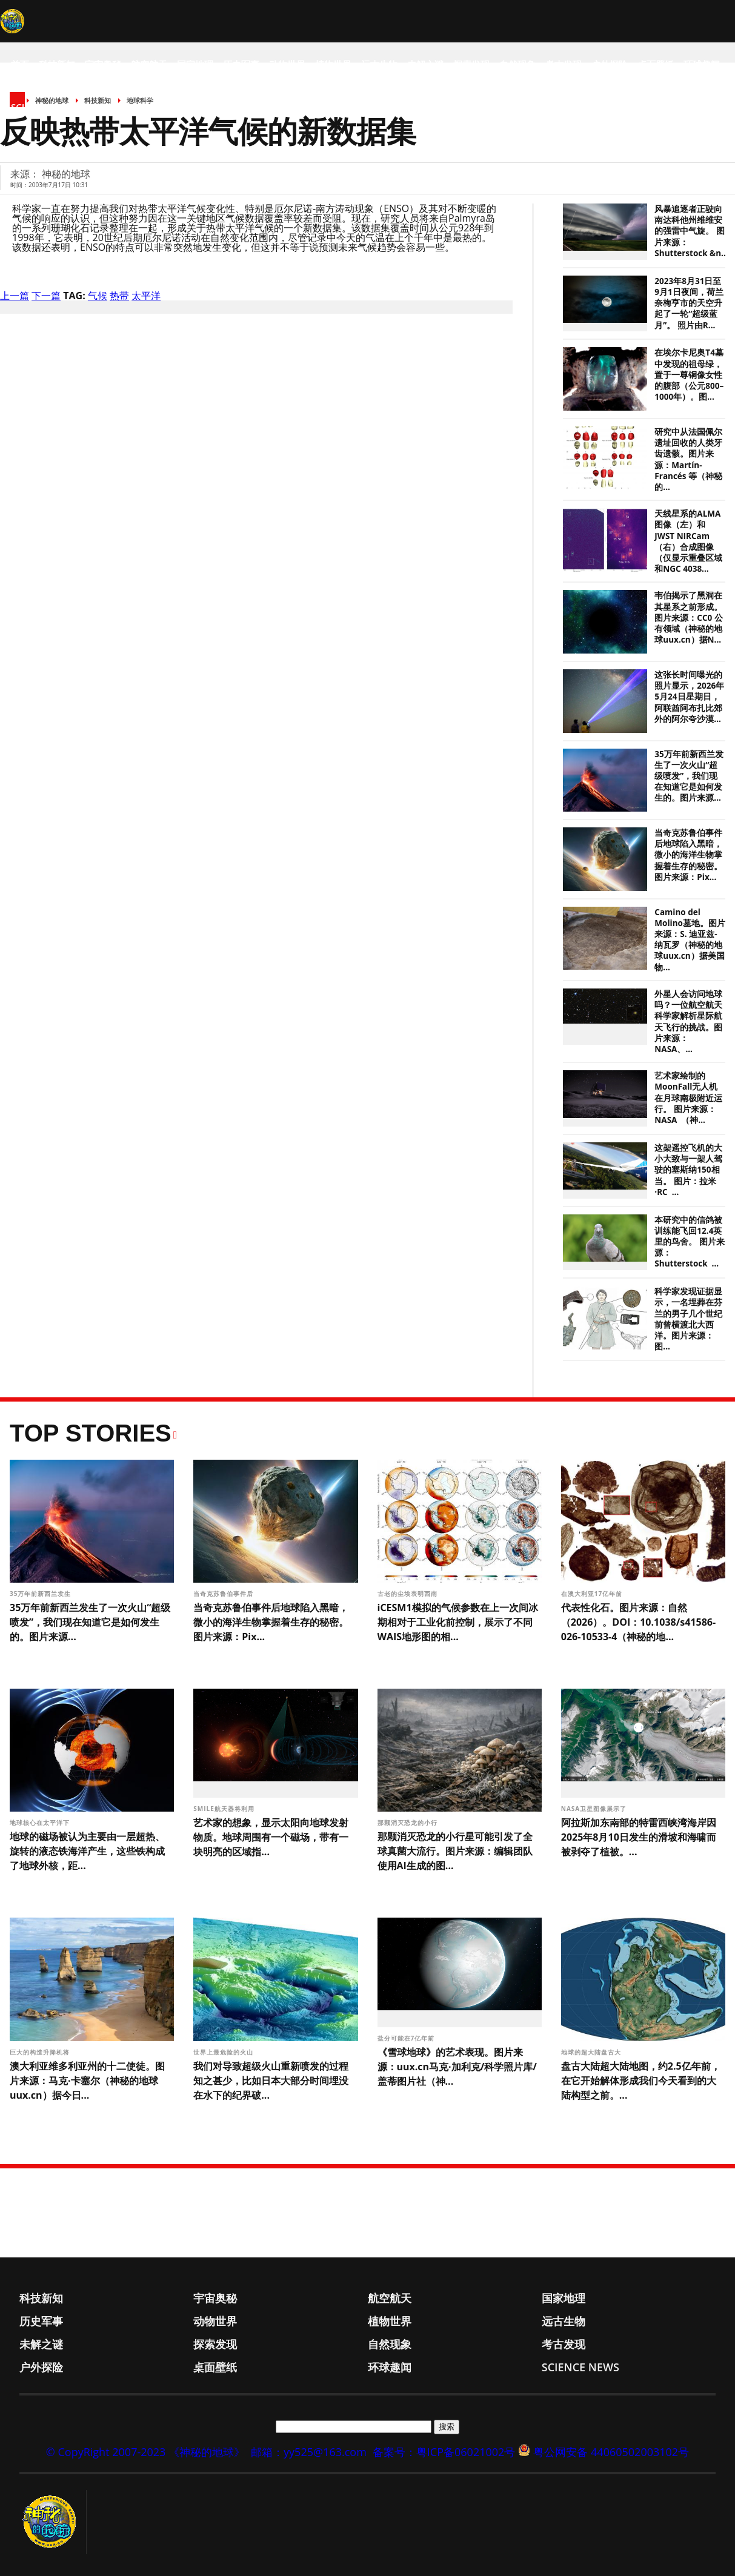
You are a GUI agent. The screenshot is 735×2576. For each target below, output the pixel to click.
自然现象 (517, 64)
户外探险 (609, 64)
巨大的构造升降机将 (41, 2052)
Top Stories (90, 1433)
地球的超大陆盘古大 (592, 2052)
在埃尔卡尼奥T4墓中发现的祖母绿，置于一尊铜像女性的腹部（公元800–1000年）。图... (688, 374)
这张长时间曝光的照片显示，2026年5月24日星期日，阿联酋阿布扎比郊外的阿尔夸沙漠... (689, 696)
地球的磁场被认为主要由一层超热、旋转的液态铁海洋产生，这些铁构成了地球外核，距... (87, 1851)
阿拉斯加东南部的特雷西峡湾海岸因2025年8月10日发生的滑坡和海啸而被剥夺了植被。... (638, 1837)
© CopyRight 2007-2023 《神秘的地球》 (145, 2452)
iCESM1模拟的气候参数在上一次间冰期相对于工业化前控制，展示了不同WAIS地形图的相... (457, 1622)
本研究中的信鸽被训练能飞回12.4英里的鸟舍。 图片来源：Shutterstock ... (689, 1242)
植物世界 (333, 64)
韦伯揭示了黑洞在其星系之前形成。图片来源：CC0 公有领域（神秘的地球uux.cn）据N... (688, 617)
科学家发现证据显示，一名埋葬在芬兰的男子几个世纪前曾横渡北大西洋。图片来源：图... (688, 1319)
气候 (97, 295)
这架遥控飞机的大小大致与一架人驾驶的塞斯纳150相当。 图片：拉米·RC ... (688, 1169)
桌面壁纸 (655, 64)
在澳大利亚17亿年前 (593, 1593)
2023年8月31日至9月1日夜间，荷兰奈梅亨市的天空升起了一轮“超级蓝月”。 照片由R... (688, 303)
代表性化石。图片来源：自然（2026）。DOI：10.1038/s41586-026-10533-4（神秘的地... (638, 1622)
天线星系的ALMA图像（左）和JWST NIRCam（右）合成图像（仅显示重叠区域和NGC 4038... (688, 541)
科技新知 (57, 64)
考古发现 (563, 64)
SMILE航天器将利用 (224, 1808)
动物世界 (287, 64)
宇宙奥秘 (103, 64)
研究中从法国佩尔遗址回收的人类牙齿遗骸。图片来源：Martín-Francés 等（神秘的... (688, 459)
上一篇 (14, 295)
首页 (20, 64)
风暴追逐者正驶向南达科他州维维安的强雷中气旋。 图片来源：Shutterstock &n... (691, 231)
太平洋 (146, 295)
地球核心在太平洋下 (41, 1822)
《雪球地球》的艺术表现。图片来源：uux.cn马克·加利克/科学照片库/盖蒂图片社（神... (457, 2066)
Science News (43, 107)
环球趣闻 (701, 64)
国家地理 (195, 64)
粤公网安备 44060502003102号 (611, 2452)
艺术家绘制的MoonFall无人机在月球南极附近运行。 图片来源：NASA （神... (688, 1097)
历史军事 (241, 64)
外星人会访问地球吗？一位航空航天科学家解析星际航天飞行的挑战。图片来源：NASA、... (688, 1021)
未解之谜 (425, 64)
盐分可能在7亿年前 (407, 2038)
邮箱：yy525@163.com (309, 2452)
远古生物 (379, 64)
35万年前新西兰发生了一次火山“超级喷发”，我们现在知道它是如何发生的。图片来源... (688, 776)
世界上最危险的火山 (224, 2052)
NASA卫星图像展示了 (595, 1808)
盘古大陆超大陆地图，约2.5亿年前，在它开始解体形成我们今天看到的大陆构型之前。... (640, 2080)
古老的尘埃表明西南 (408, 1593)
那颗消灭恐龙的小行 (408, 1822)
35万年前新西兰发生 (41, 1593)
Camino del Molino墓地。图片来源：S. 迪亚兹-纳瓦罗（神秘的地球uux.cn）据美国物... (689, 940)
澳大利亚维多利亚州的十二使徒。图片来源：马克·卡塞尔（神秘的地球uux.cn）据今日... (87, 2080)
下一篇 (46, 295)
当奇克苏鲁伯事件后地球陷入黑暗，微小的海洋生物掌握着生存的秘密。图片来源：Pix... (688, 854)
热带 (119, 295)
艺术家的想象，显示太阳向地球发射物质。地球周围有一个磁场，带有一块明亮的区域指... (270, 1837)
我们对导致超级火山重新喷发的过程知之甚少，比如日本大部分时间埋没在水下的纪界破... (270, 2080)
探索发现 (471, 64)
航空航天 (149, 64)
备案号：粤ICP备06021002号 (444, 2452)
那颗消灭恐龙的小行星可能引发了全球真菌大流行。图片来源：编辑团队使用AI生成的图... (455, 1851)
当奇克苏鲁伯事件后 (224, 1593)
